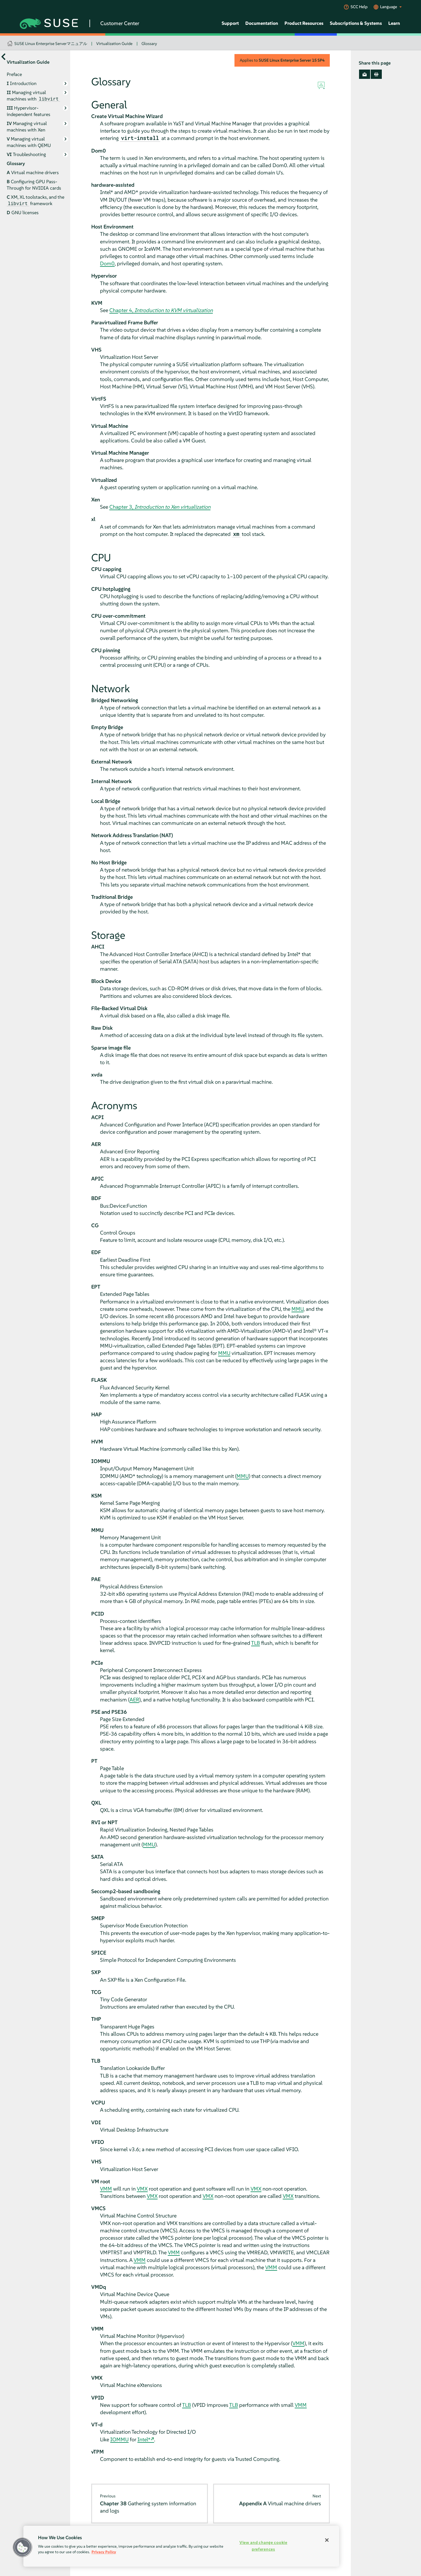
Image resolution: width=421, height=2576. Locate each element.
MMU (297, 1309)
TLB (255, 1643)
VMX (142, 2188)
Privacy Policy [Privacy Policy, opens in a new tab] (104, 2551)
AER (134, 1699)
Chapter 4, (161, 310)
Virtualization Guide (114, 43)
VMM (106, 2188)
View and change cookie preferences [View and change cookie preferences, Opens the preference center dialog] (263, 2546)
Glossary (149, 43)
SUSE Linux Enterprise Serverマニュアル (50, 43)
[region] (181, 2546)
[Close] (326, 2540)
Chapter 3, (159, 506)
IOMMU (119, 2439)
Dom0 (107, 263)
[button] (22, 2547)
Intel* (144, 2439)
